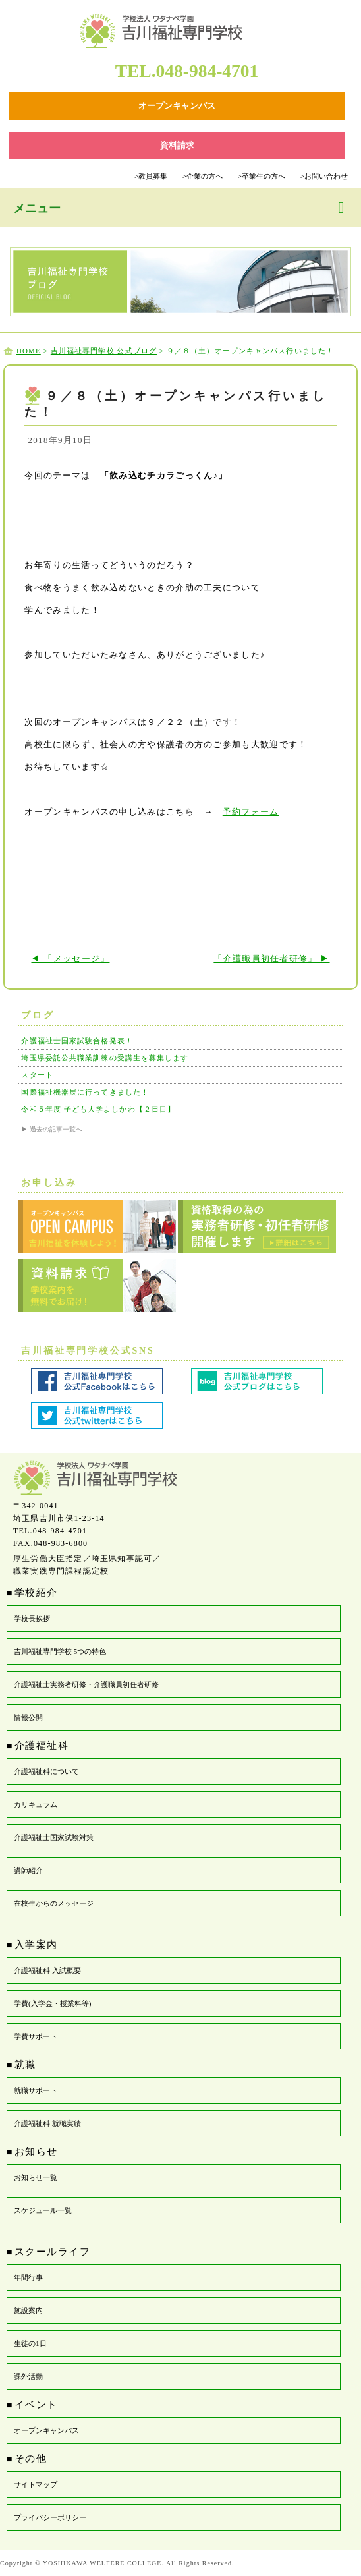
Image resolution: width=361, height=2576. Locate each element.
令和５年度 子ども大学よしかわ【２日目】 (98, 1109)
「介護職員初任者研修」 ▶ (271, 958)
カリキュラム (35, 1804)
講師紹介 (28, 1870)
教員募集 (150, 176)
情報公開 (28, 1717)
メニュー (37, 208)
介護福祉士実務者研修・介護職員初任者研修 (86, 1684)
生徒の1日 (30, 2343)
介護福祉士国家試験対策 (54, 1837)
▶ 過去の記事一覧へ (51, 1129)
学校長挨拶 (32, 1618)
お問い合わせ (324, 176)
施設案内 (28, 2310)
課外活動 (28, 2376)
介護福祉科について (46, 1771)
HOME (28, 351)
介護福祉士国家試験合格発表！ (76, 1041)
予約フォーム (251, 811)
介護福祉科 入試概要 (47, 1970)
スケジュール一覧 (43, 2210)
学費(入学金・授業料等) (52, 2003)
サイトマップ (35, 2484)
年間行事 (28, 2277)
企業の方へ (202, 176)
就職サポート (35, 2090)
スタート (37, 1075)
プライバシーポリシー (50, 2517)
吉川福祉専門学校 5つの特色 (60, 1651)
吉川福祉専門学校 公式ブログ (104, 351)
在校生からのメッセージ (54, 1903)
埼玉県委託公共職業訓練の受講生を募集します (104, 1058)
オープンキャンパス (46, 2430)
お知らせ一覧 (35, 2177)
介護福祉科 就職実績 (47, 2123)
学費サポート (35, 2036)
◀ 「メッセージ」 (70, 958)
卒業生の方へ (261, 176)
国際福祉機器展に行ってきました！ (85, 1092)
